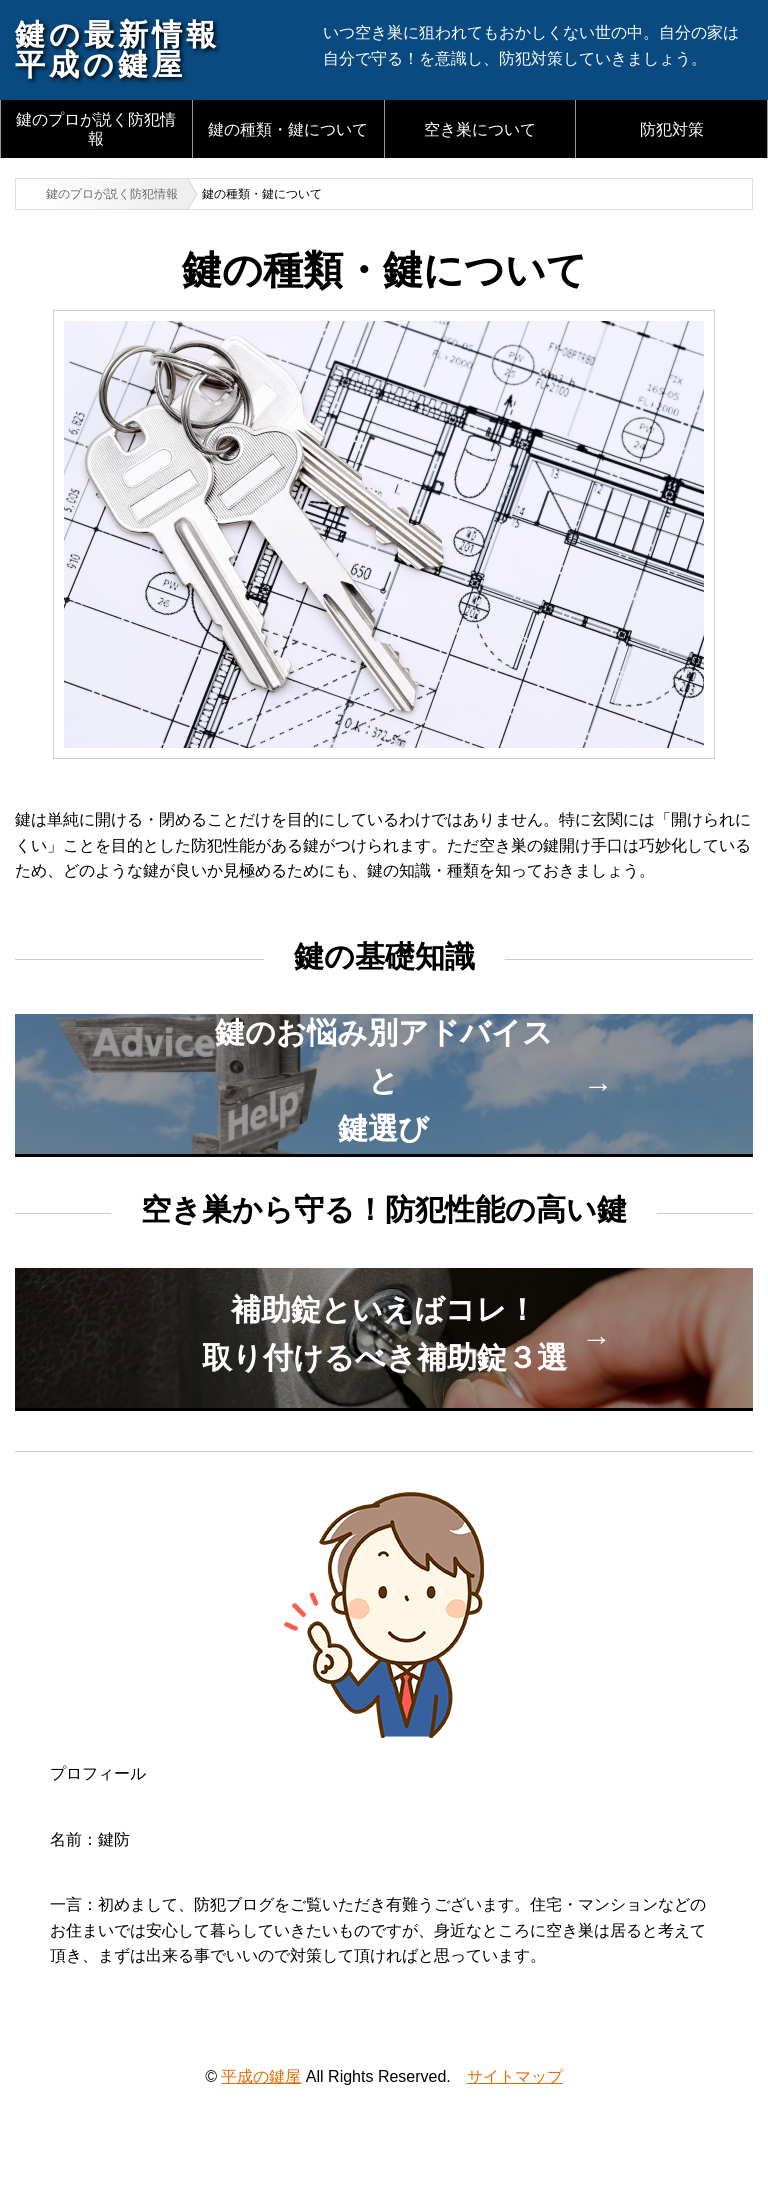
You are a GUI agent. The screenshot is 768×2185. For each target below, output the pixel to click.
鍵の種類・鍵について (288, 129)
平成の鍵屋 (261, 2076)
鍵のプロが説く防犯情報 (96, 129)
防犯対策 (672, 129)
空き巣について (480, 129)
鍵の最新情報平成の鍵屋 (117, 49)
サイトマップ (515, 2076)
